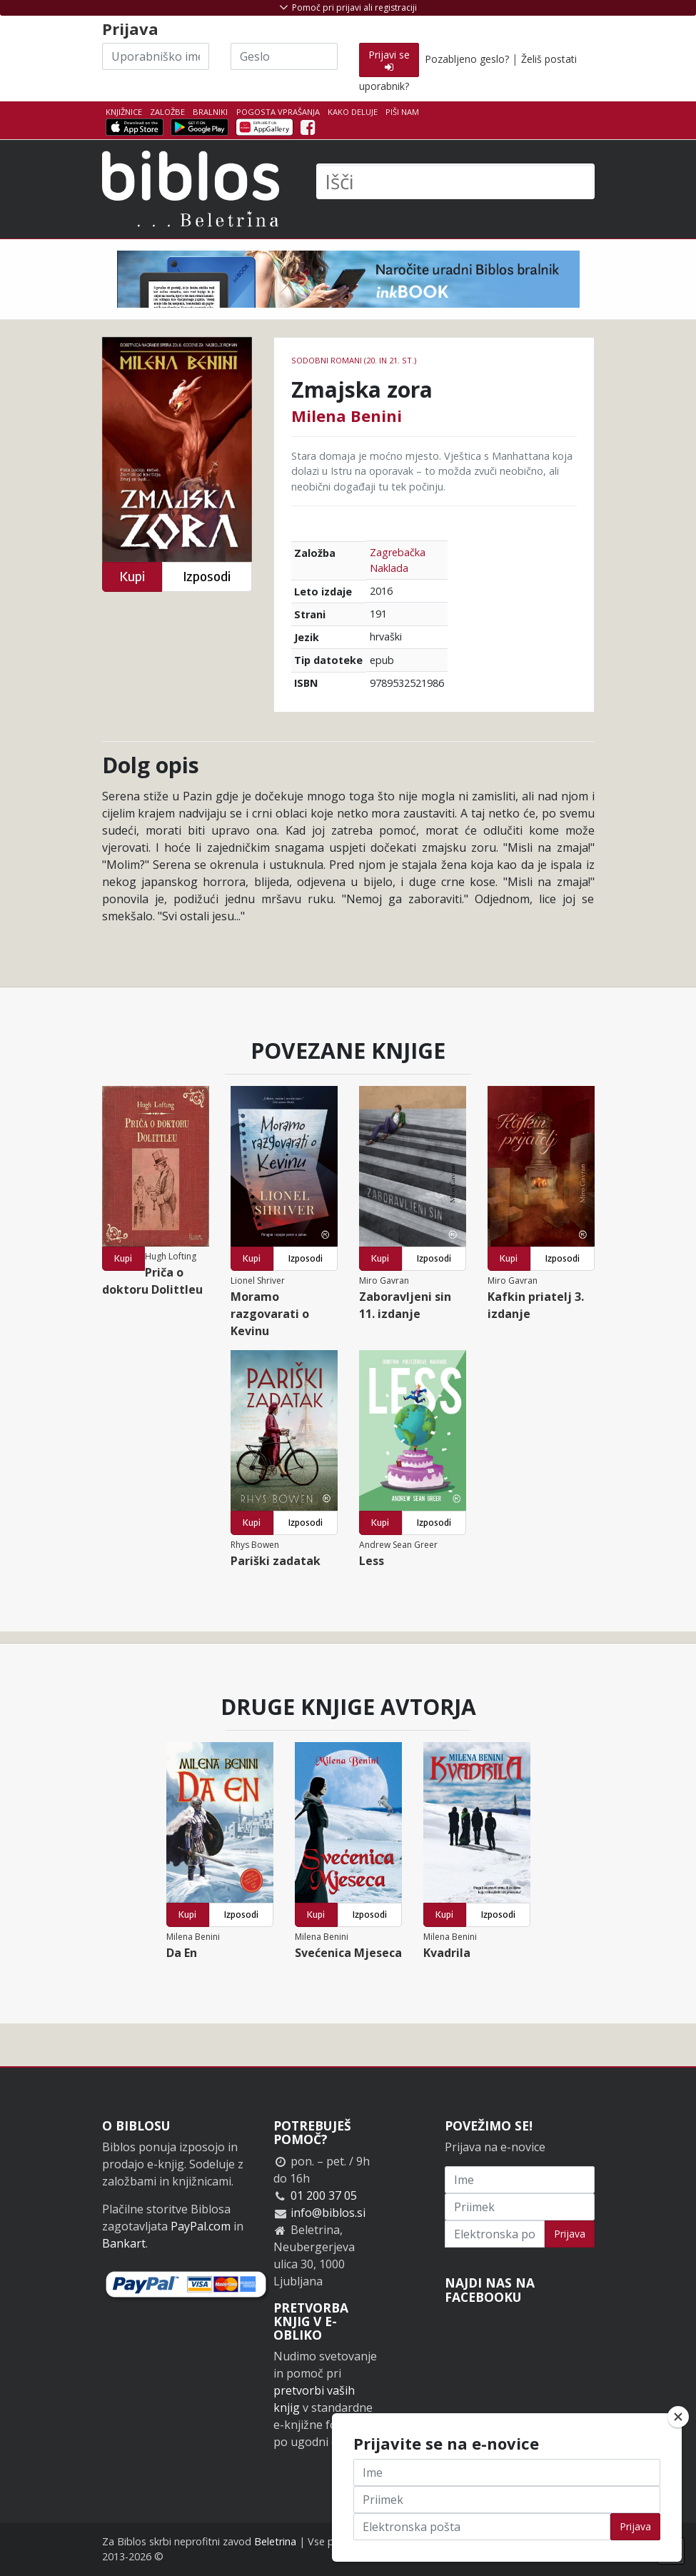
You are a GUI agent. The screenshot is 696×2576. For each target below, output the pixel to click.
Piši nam (402, 111)
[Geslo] (284, 56)
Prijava (569, 2233)
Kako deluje (353, 111)
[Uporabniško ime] (155, 56)
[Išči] (455, 181)
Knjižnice (124, 111)
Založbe (167, 111)
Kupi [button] (132, 576)
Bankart (124, 2243)
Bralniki (210, 111)
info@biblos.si (328, 2212)
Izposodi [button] (207, 576)
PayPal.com (201, 2226)
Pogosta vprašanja (278, 111)
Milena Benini (346, 415)
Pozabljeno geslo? (467, 59)
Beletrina (275, 2541)
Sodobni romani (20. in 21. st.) (353, 360)
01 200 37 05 (324, 2195)
